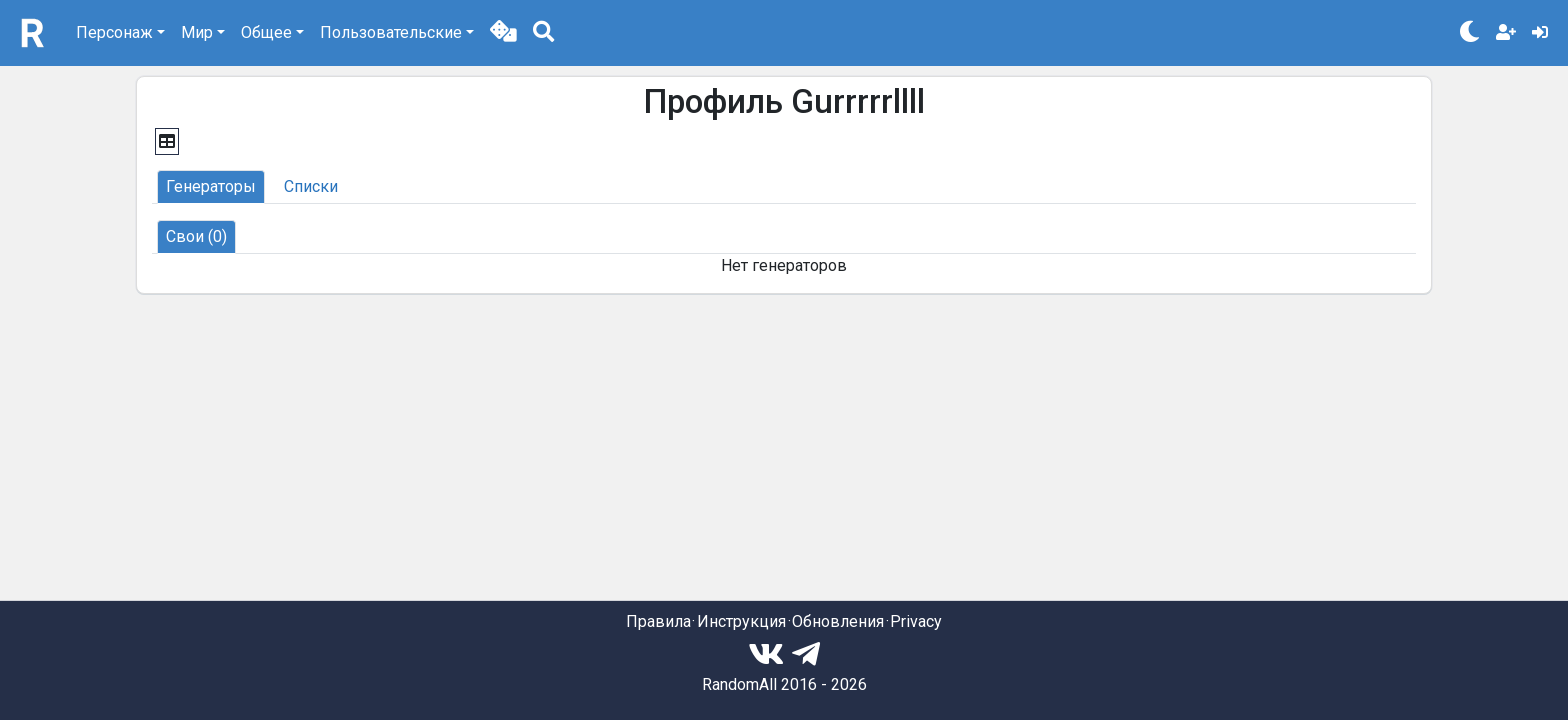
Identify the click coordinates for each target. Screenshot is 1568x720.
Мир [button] (197, 32)
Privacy (916, 621)
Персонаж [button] (114, 32)
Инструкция (741, 621)
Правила (658, 621)
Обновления (838, 621)
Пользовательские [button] (391, 32)
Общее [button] (266, 32)
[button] (503, 33)
